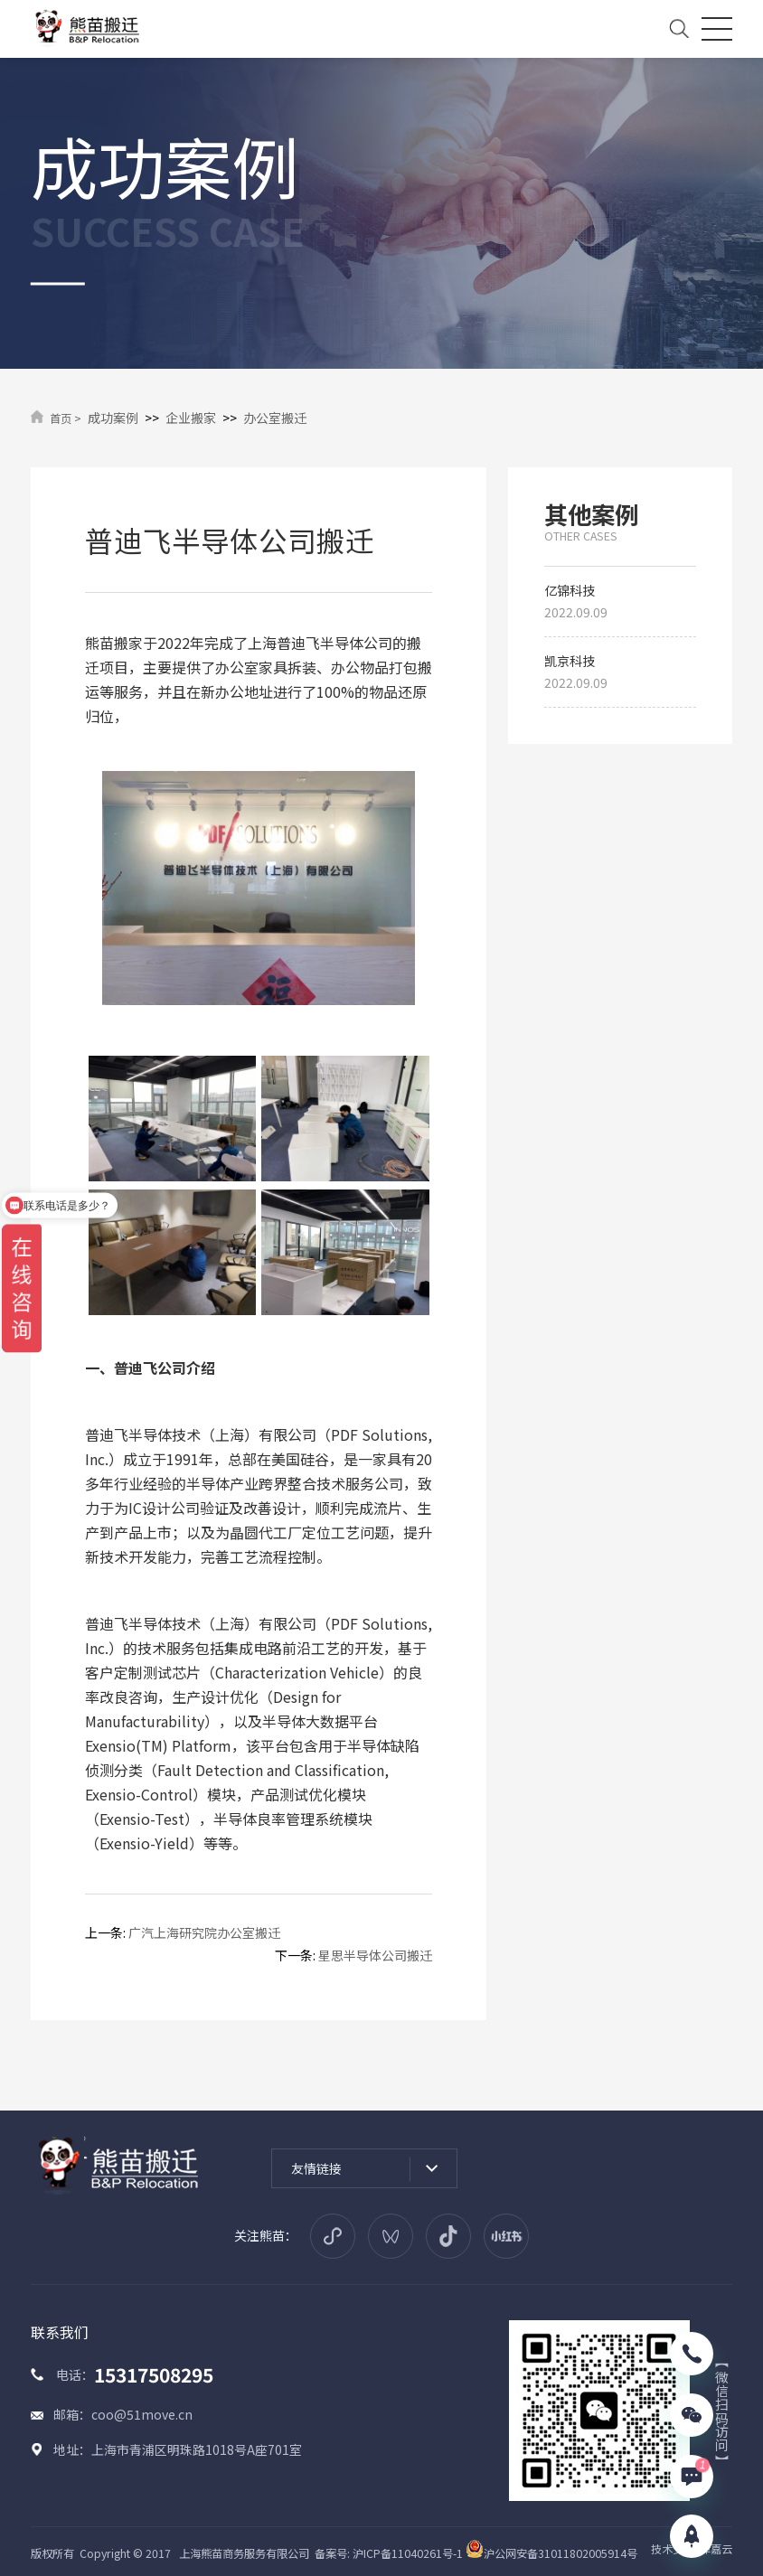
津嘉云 (716, 2549)
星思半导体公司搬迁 (375, 1955)
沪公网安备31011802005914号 (551, 2553)
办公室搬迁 (274, 418)
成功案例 (113, 418)
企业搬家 (190, 418)
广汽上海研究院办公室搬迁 (204, 1932)
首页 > (65, 418)
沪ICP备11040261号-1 (408, 2553)
